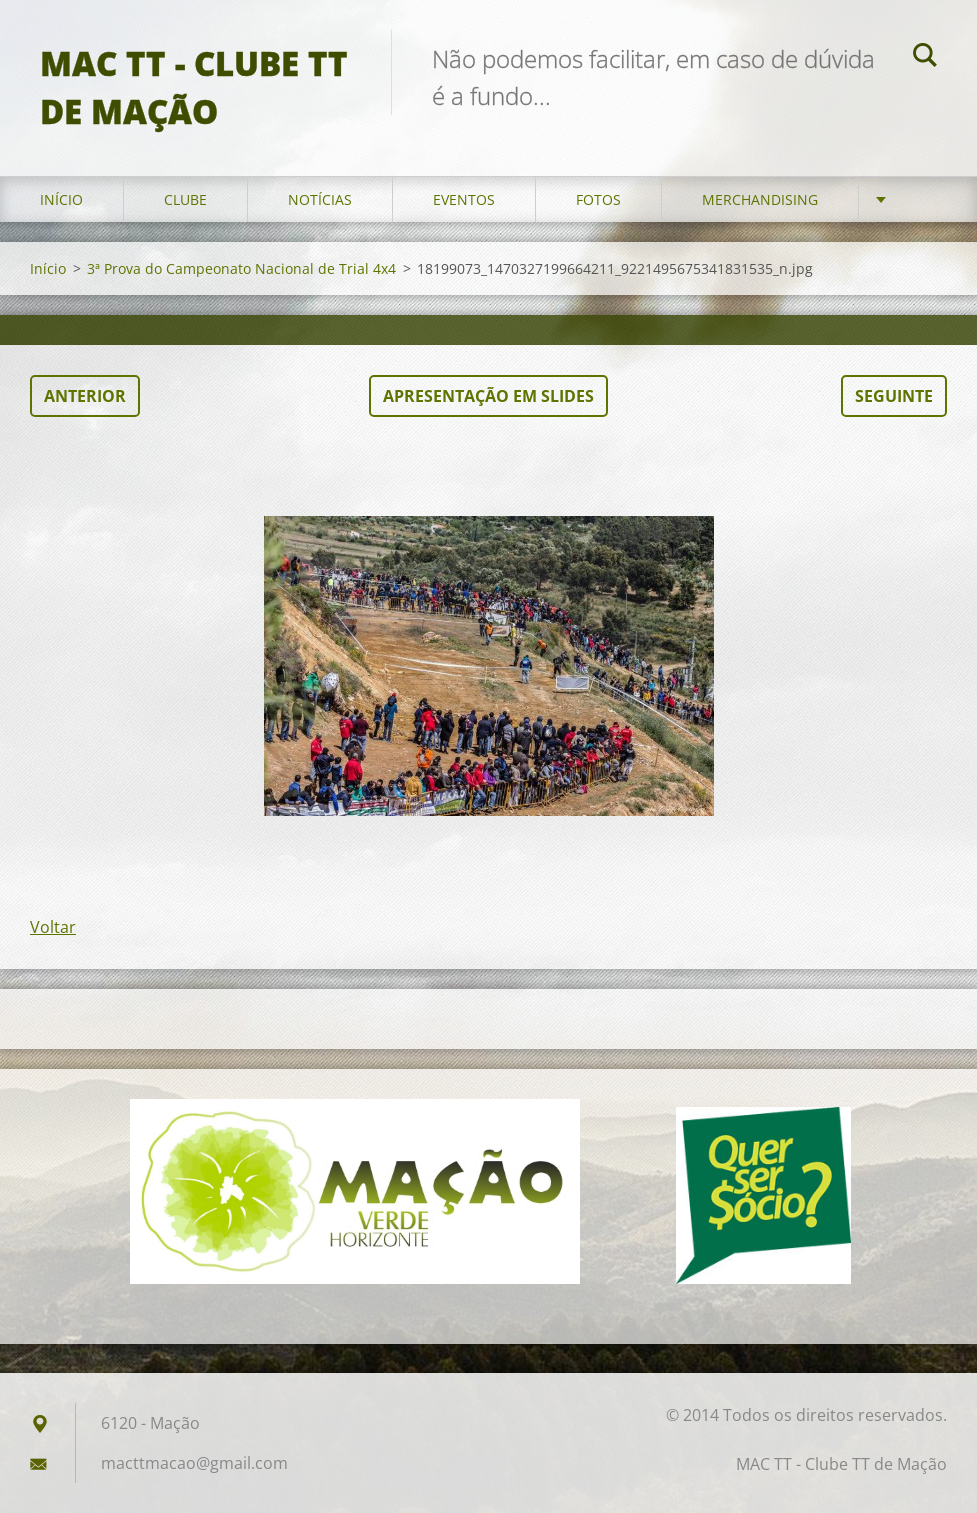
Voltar (53, 927)
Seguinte (894, 396)
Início (61, 199)
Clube (185, 199)
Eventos (464, 199)
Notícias (320, 199)
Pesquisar (925, 58)
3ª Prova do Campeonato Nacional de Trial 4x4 (241, 268)
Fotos (598, 199)
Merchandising (760, 199)
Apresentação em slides (488, 396)
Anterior (85, 396)
